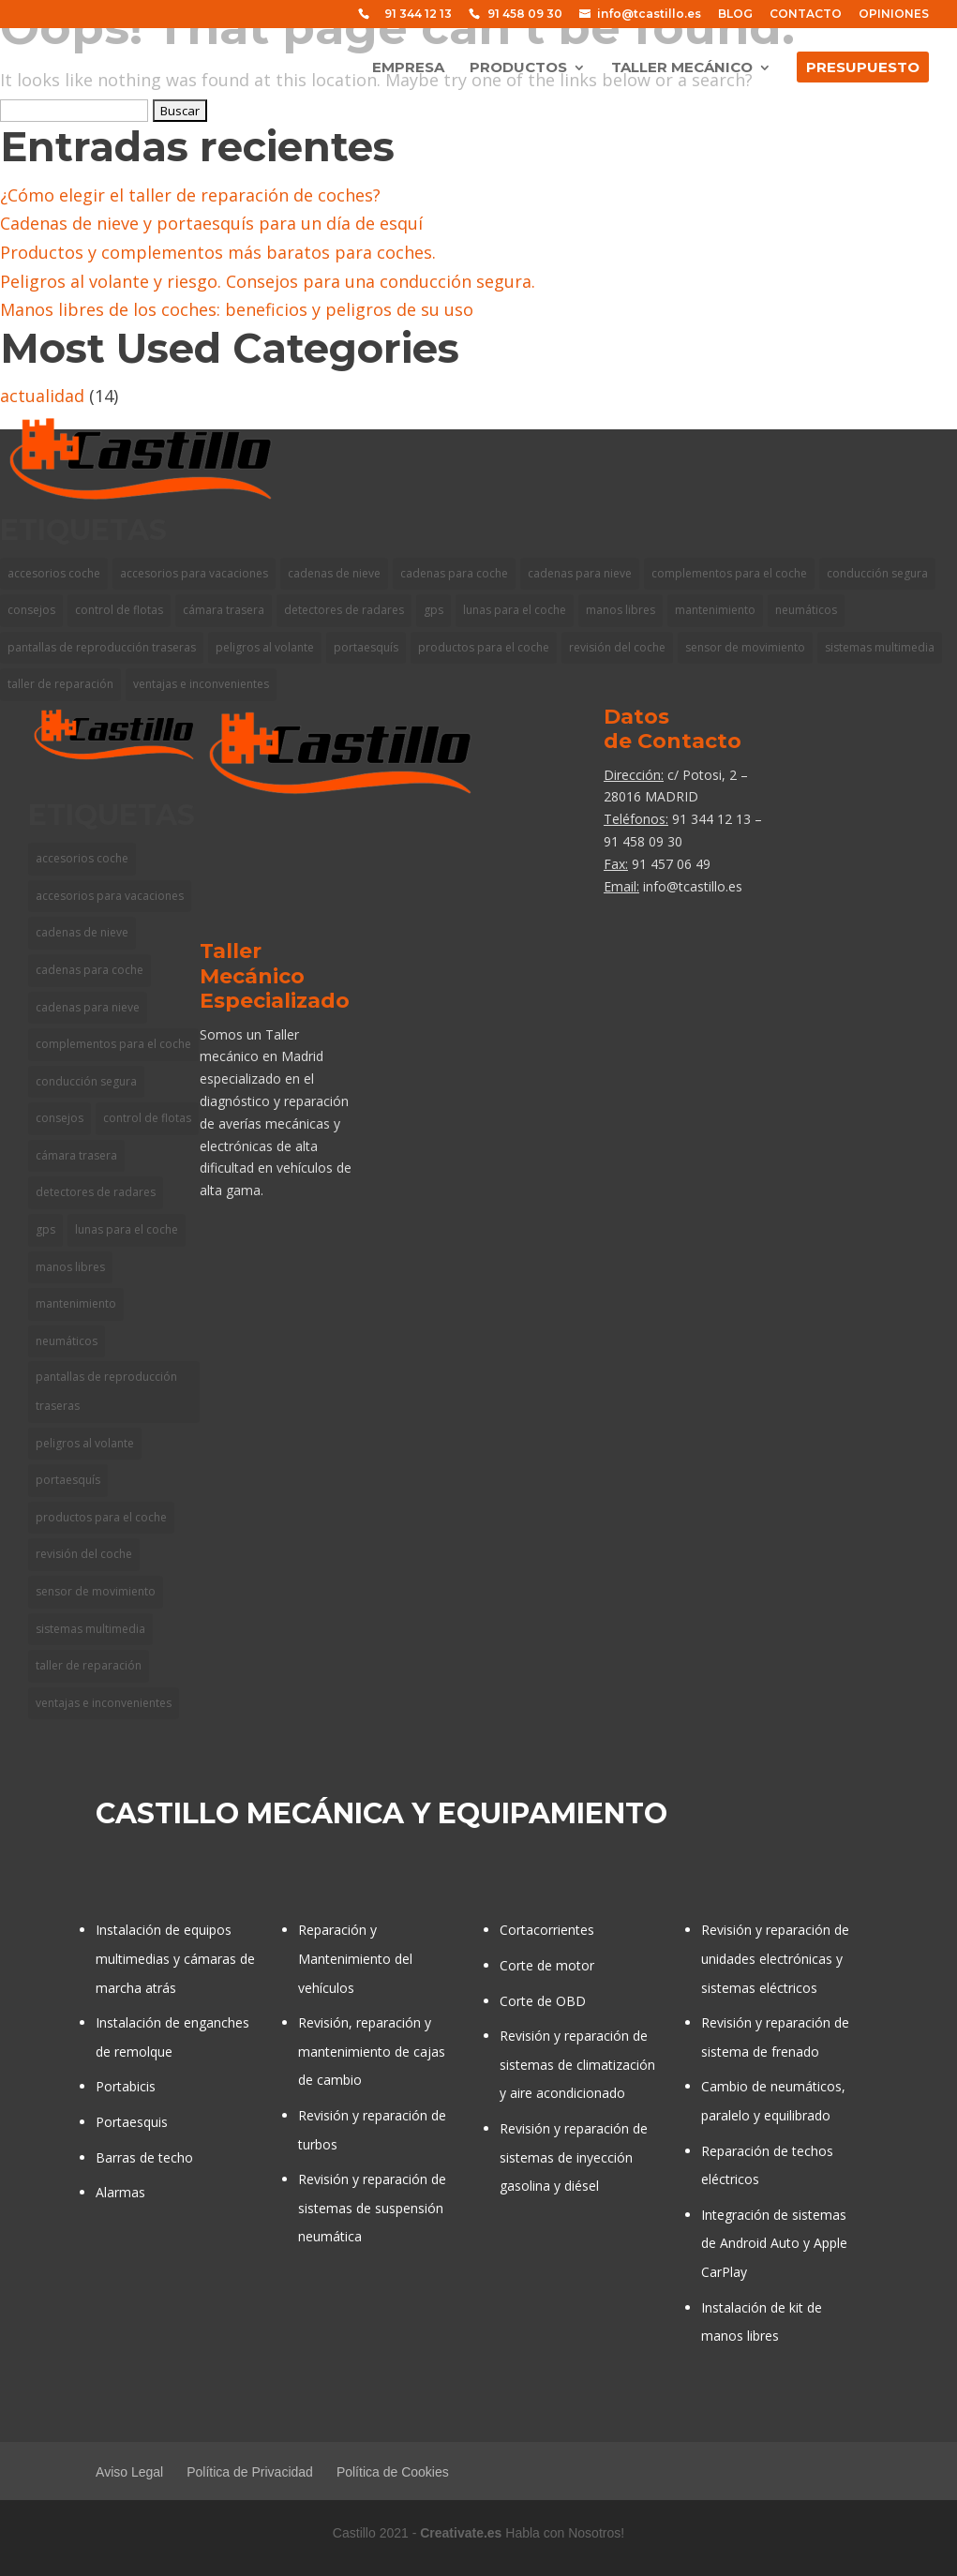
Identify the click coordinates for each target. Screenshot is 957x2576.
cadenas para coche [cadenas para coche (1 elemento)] (89, 970)
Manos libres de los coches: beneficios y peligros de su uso (236, 309)
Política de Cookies (392, 2471)
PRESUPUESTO (863, 68)
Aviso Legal (129, 2471)
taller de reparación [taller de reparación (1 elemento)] (60, 684)
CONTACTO (806, 14)
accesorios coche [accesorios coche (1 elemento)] (53, 573)
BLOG (735, 14)
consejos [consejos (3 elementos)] (31, 610)
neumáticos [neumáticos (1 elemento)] (66, 1341)
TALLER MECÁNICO (682, 68)
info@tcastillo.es (649, 14)
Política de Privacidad (250, 2471)
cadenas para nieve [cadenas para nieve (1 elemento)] (88, 1007)
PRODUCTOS (518, 68)
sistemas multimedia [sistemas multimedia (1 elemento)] (880, 647)
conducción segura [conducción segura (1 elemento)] (877, 573)
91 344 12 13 (418, 14)
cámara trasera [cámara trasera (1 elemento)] (76, 1155)
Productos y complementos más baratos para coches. (218, 252)
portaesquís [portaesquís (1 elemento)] (68, 1480)
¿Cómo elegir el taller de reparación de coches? (190, 195)
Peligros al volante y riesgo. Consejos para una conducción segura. (267, 281)
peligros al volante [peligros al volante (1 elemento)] (85, 1443)
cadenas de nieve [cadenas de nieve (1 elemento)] (82, 932)
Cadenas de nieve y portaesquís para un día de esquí (211, 223)
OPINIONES (894, 14)
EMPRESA (408, 68)
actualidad (42, 395)
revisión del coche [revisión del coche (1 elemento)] (84, 1554)
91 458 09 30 (524, 14)
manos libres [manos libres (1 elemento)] (70, 1267)
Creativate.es (460, 2532)
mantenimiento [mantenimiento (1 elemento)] (76, 1303)
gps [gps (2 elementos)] (45, 1229)
